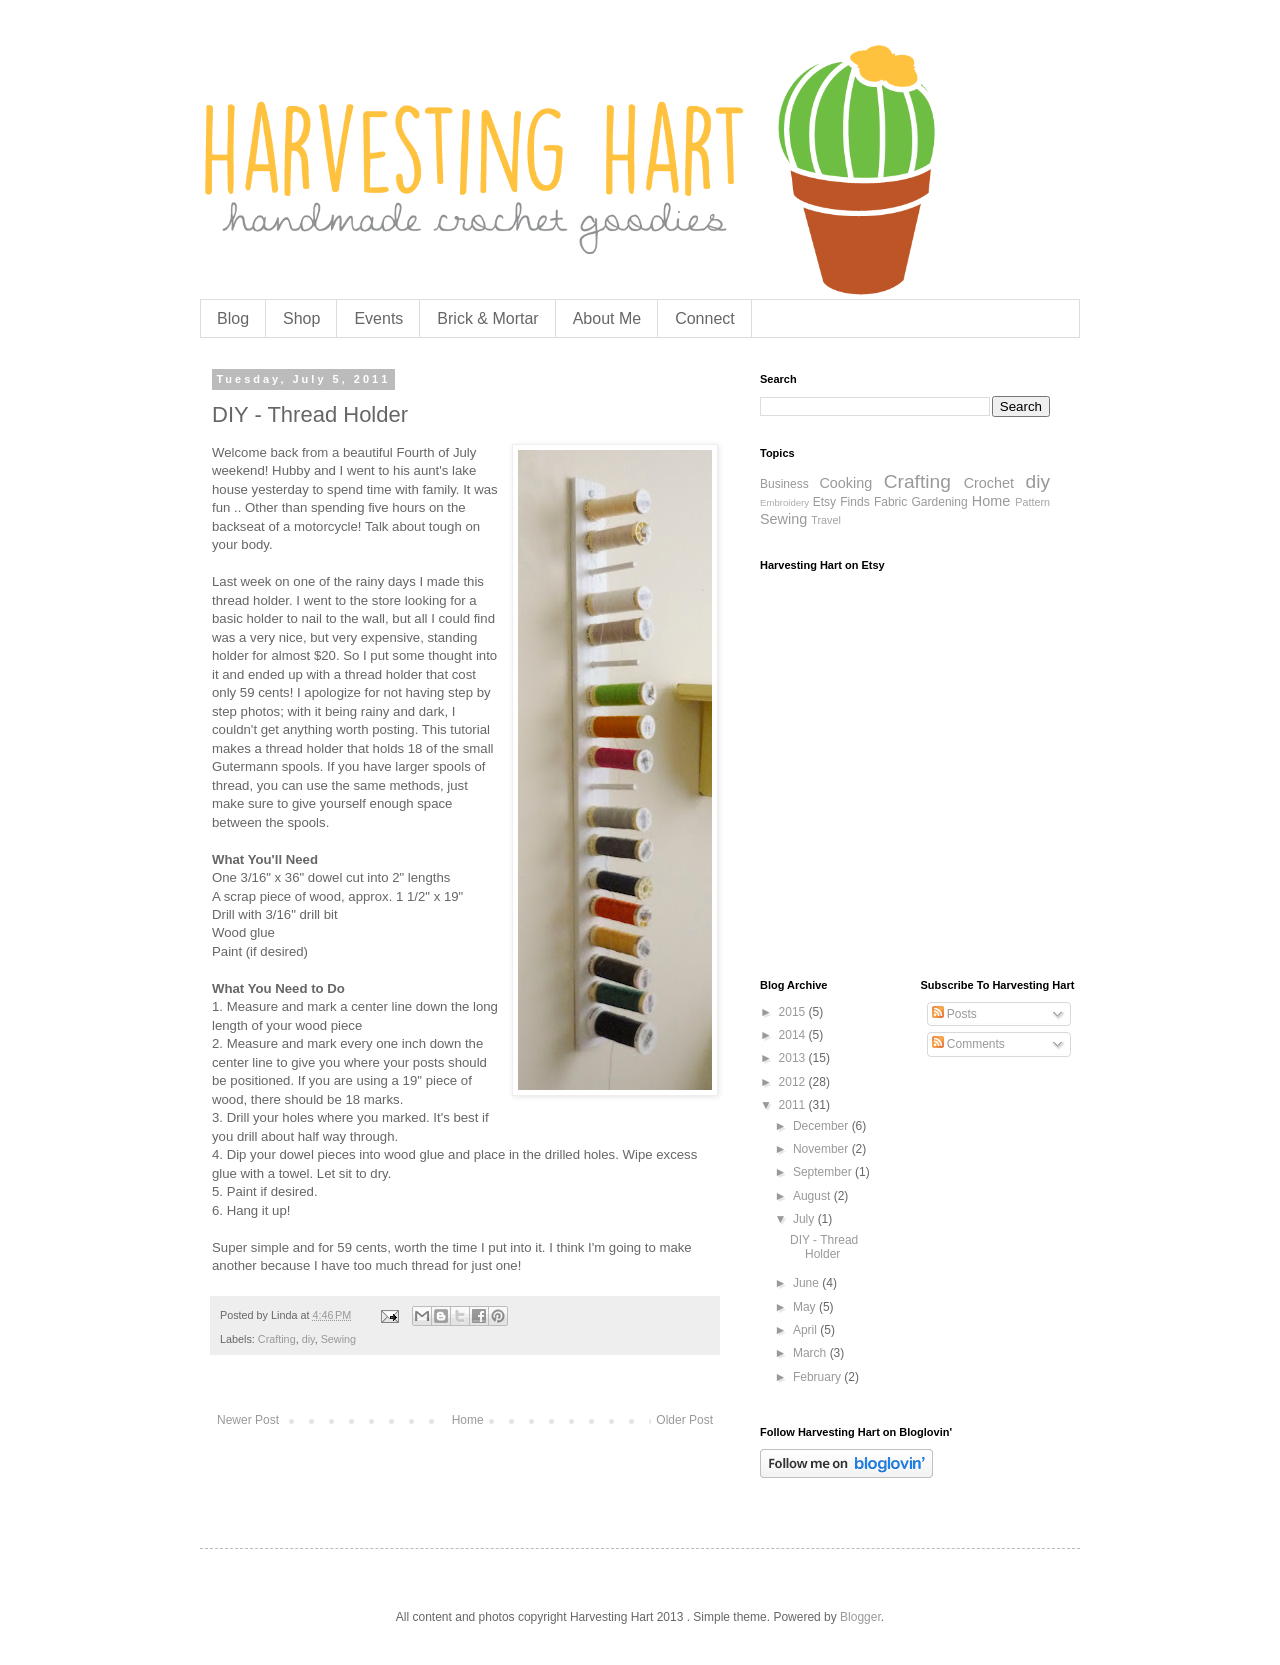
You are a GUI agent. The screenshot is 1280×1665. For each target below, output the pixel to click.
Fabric (890, 502)
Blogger (860, 1617)
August (813, 1196)
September (824, 1172)
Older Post (684, 1420)
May (806, 1307)
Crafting (277, 1339)
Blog (233, 318)
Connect (705, 318)
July (805, 1219)
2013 (794, 1058)
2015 (794, 1012)
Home (468, 1420)
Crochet (989, 483)
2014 (794, 1035)
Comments (968, 1044)
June (807, 1283)
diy (308, 1339)
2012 (794, 1082)
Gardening (940, 502)
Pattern (1032, 502)
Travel (826, 520)
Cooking (845, 483)
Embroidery (784, 502)
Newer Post (248, 1420)
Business (784, 484)
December (822, 1126)
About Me (607, 318)
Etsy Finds (841, 502)
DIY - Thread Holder (824, 1247)
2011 (794, 1105)
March (811, 1353)
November (822, 1149)
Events (378, 318)
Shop (301, 318)
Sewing (338, 1339)
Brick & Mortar (487, 318)
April (806, 1330)
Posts (954, 1014)
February (818, 1377)
